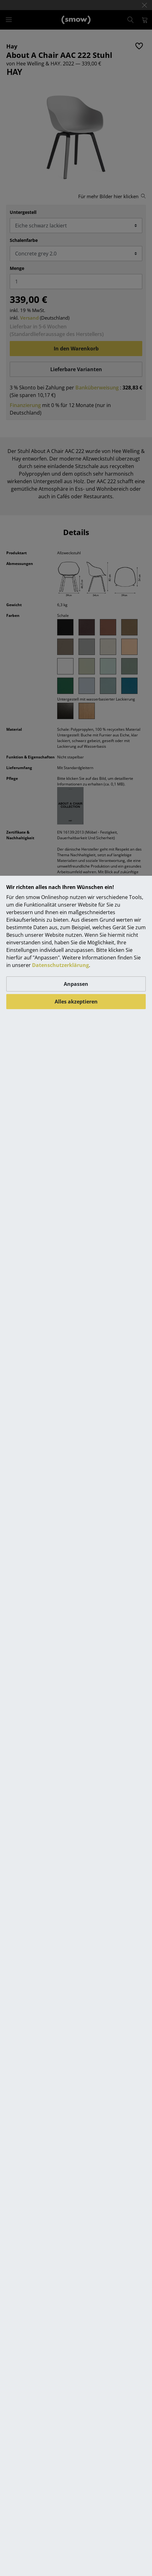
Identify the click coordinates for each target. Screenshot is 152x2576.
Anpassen (76, 984)
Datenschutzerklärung (60, 965)
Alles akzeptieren (76, 1001)
